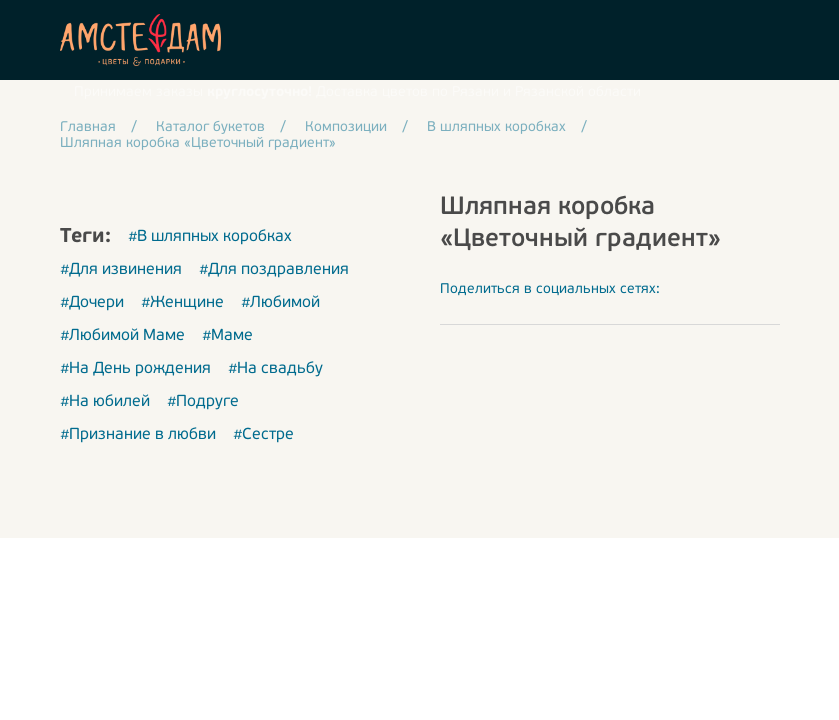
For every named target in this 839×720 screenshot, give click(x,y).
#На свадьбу (275, 369)
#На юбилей (105, 402)
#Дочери (92, 303)
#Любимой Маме (122, 336)
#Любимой (280, 303)
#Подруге (203, 402)
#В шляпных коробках (210, 237)
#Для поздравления (274, 270)
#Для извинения (121, 270)
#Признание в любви (138, 435)
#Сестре (263, 435)
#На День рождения (135, 369)
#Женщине (182, 303)
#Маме (227, 336)
